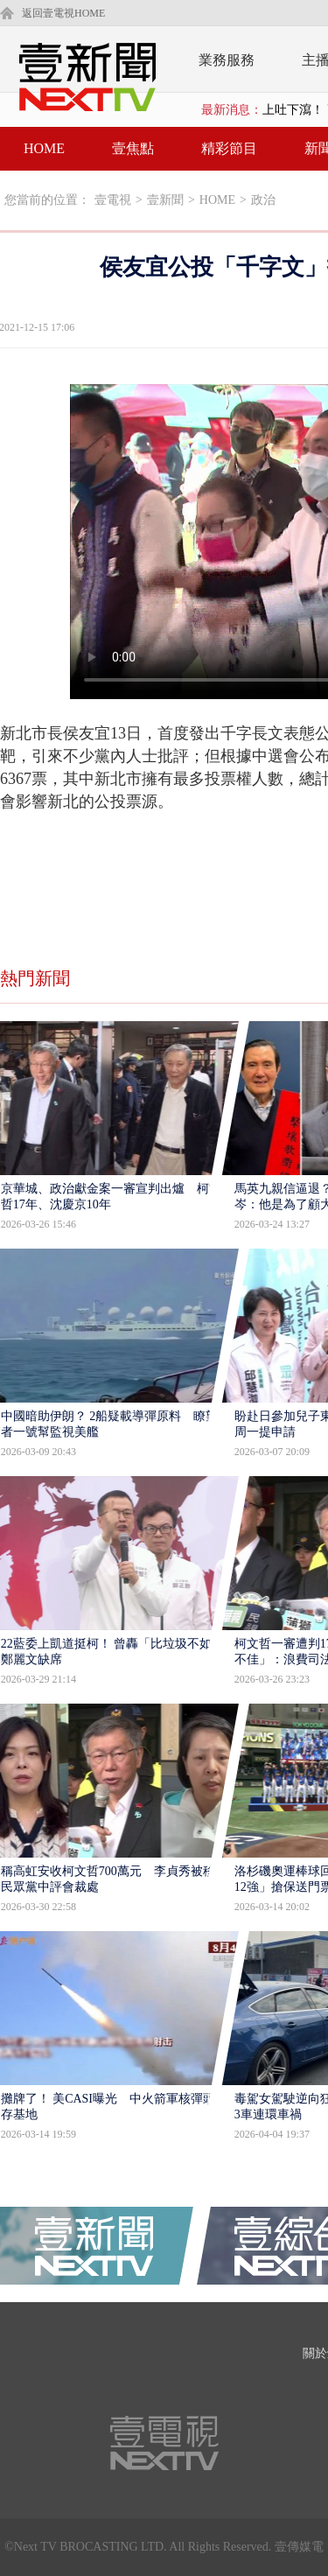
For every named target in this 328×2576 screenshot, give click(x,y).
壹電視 (112, 199)
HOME (44, 148)
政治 (263, 199)
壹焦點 (133, 148)
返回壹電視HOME (63, 13)
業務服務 (227, 59)
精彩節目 (229, 148)
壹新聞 (165, 199)
